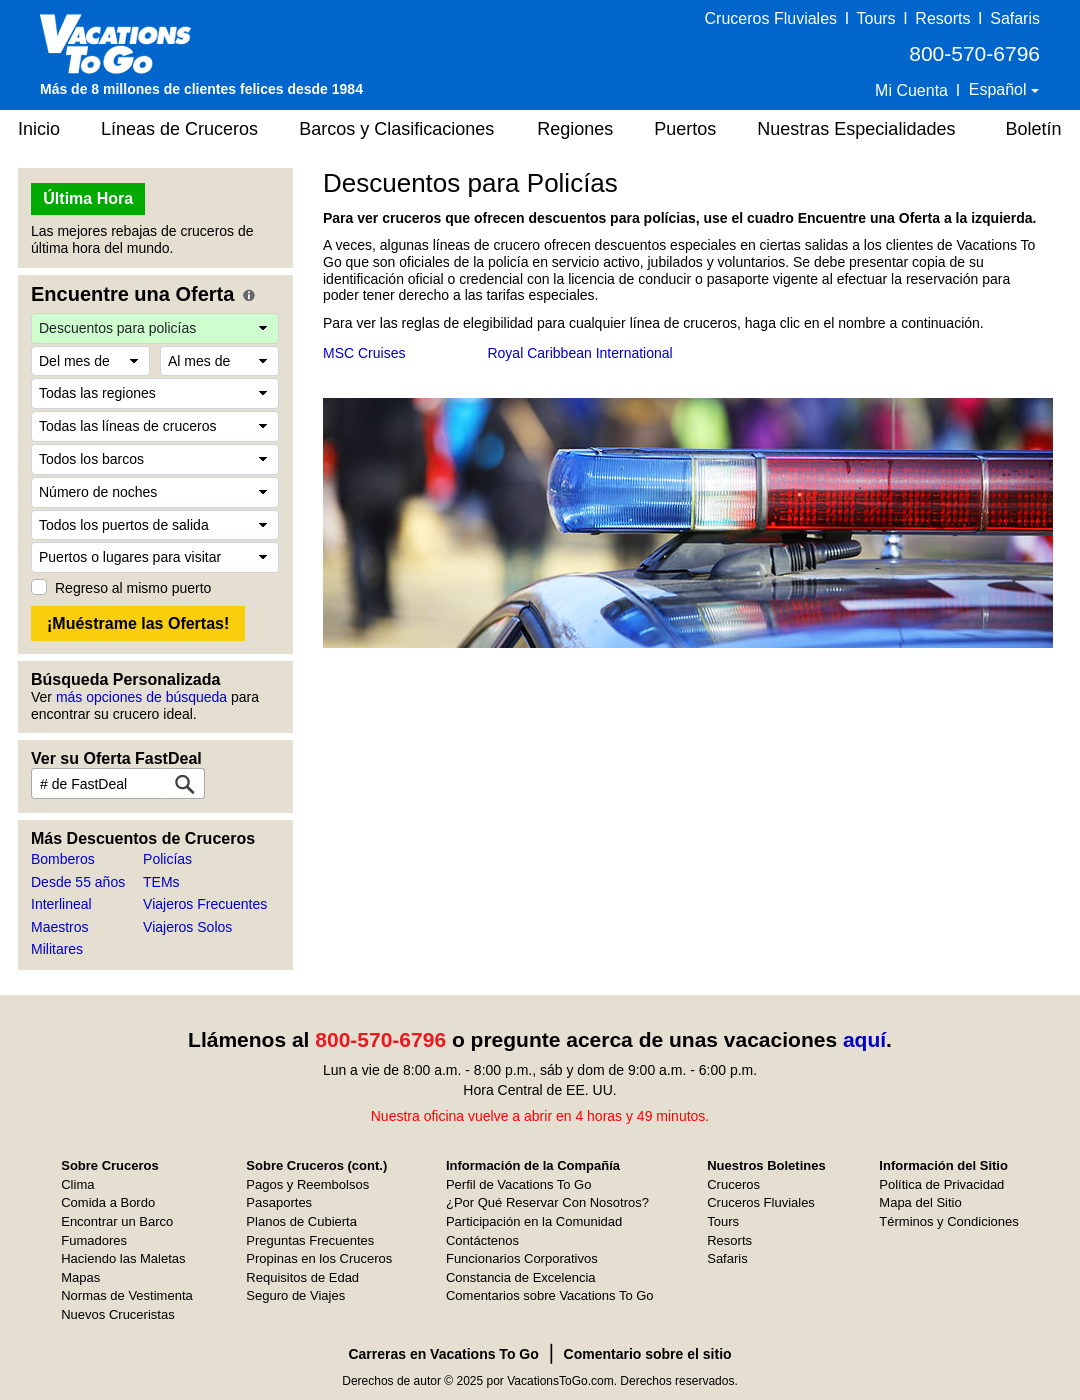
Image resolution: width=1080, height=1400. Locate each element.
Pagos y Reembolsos (307, 1184)
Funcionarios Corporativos (522, 1258)
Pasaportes (279, 1202)
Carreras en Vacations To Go (443, 1354)
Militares (57, 949)
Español (1000, 89)
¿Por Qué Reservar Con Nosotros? (547, 1202)
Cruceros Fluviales (771, 18)
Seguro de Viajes (295, 1295)
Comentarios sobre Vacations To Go (550, 1295)
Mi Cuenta (911, 90)
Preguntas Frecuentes (310, 1240)
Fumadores (94, 1240)
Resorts (942, 18)
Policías (167, 859)
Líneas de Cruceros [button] (179, 129)
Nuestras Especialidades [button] (856, 129)
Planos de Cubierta (301, 1221)
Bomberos (63, 859)
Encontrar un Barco (117, 1221)
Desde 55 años (78, 882)
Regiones (575, 129)
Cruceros (733, 1184)
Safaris (1015, 18)
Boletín (1033, 129)
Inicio (39, 129)
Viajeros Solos (187, 927)
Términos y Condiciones (948, 1221)
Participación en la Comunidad (534, 1221)
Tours (875, 18)
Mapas (80, 1277)
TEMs (161, 882)
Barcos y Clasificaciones (396, 129)
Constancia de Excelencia (521, 1277)
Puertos (685, 129)
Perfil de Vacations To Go (519, 1184)
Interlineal (61, 904)
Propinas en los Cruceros (319, 1258)
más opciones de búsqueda (141, 697)
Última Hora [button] (88, 198)
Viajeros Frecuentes (205, 904)
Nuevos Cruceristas (117, 1314)
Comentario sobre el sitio (648, 1354)
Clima (77, 1184)
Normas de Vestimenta (127, 1295)
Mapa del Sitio (920, 1202)
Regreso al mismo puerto (133, 588)
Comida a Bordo (108, 1202)
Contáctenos (482, 1240)
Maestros (60, 927)
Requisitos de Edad (302, 1277)
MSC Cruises (364, 353)
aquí (864, 1039)
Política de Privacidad (941, 1184)
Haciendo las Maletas (123, 1258)
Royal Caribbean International (579, 353)
